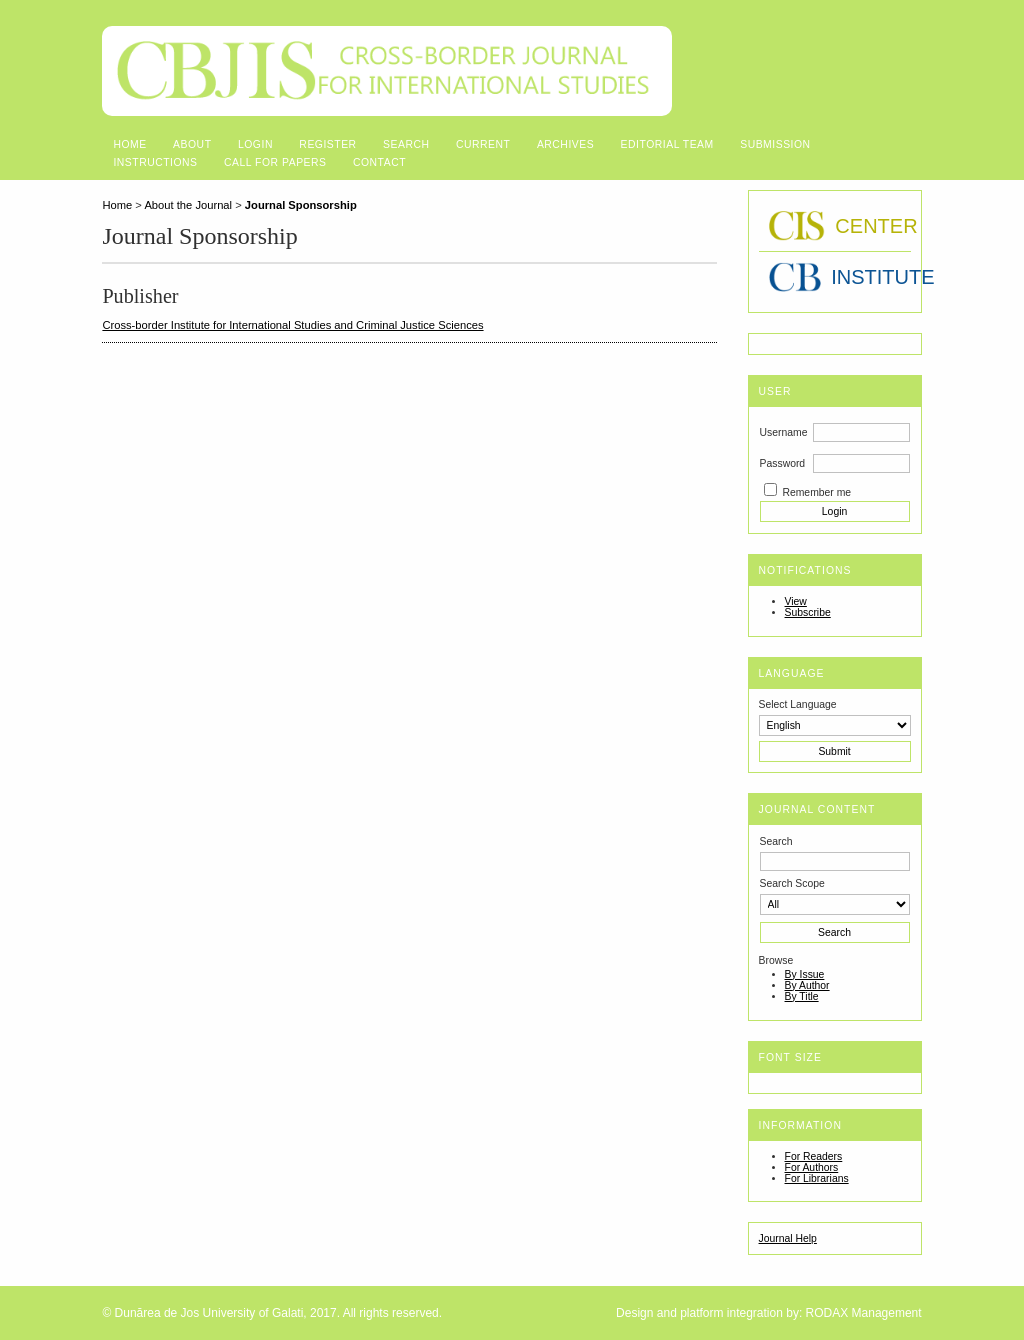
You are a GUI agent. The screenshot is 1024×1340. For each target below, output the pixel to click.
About (192, 144)
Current (483, 144)
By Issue (805, 974)
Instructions (155, 162)
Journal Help (788, 1238)
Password (783, 463)
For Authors (812, 1167)
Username (784, 432)
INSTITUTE (840, 277)
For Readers (814, 1156)
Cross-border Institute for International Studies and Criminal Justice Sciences (292, 325)
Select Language (798, 704)
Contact (379, 162)
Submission (775, 144)
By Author (807, 985)
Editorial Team (667, 144)
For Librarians (817, 1178)
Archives (565, 144)
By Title (802, 996)
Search (406, 144)
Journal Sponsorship (301, 205)
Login (255, 144)
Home (129, 144)
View (796, 601)
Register (327, 144)
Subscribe (808, 612)
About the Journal (188, 205)
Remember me (816, 492)
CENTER (840, 226)
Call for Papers (275, 162)
